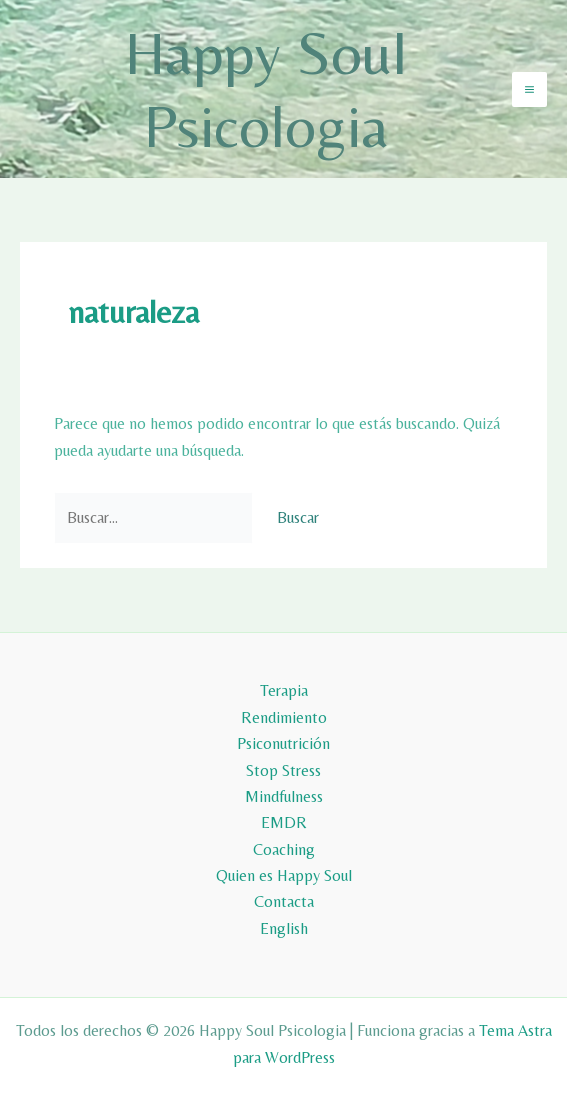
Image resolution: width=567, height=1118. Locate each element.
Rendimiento (284, 717)
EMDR (284, 822)
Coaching (284, 849)
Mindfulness (284, 796)
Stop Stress (283, 770)
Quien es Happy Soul (284, 875)
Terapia (284, 690)
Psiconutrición (283, 743)
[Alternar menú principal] (529, 89)
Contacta (284, 901)
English (284, 928)
